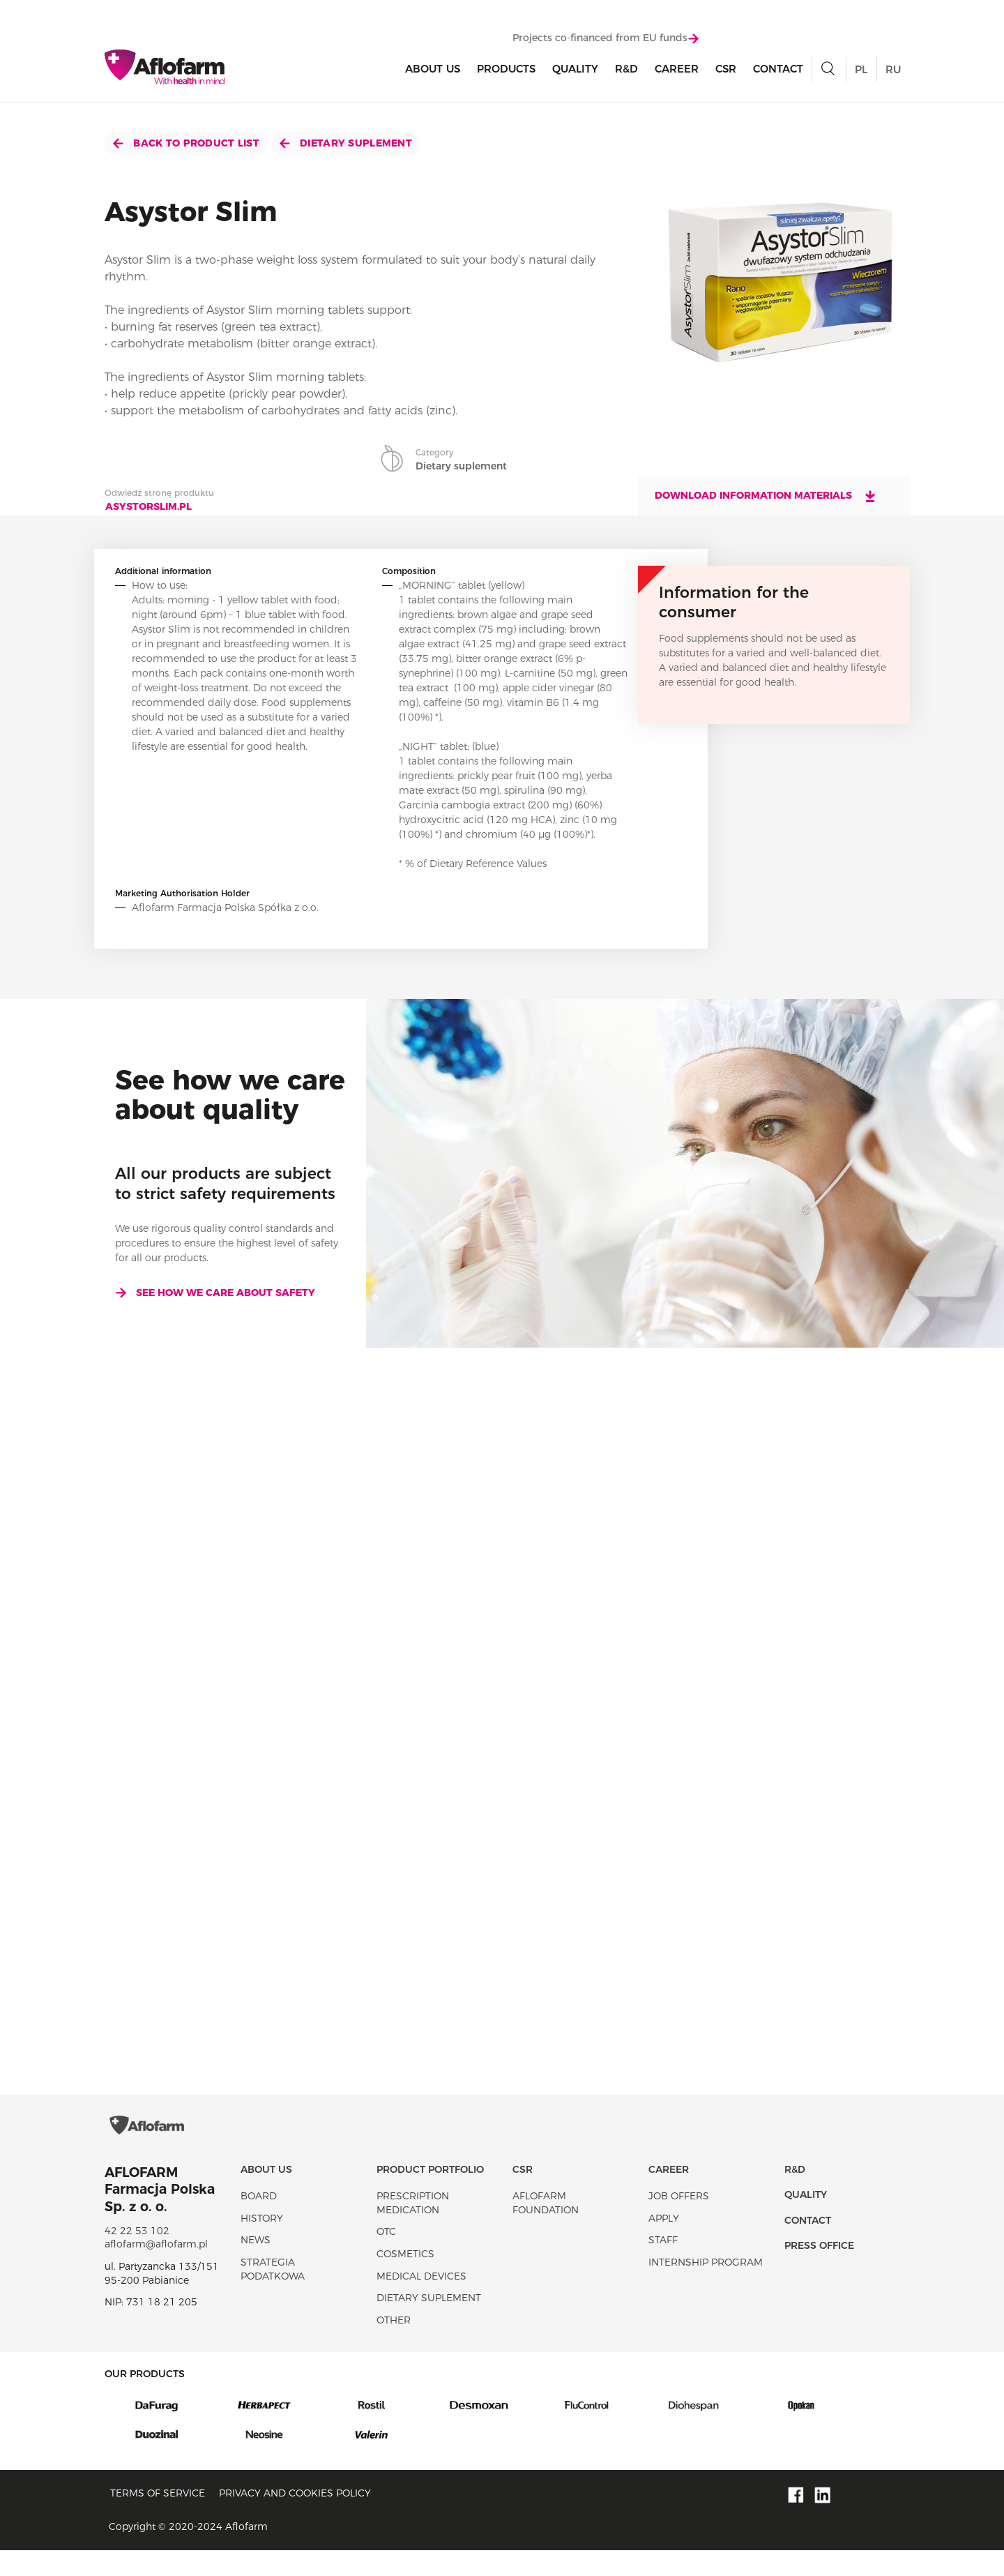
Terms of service (157, 2519)
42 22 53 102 (137, 2256)
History (262, 2244)
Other (393, 2346)
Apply (663, 2244)
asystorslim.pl (148, 506)
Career (677, 70)
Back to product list (186, 143)
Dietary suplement (346, 143)
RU (893, 71)
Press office (819, 2271)
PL (861, 71)
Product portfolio (430, 2195)
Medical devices (421, 2302)
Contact (778, 70)
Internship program (705, 2288)
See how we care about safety (215, 1292)
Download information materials (766, 496)
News (256, 2265)
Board (259, 2221)
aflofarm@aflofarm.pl (156, 2270)
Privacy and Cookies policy (295, 2519)
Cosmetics (405, 2279)
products (506, 70)
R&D (626, 70)
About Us (432, 70)
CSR (725, 70)
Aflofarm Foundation (545, 2228)
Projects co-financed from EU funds (605, 39)
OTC (386, 2257)
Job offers (678, 2221)
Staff (663, 2265)
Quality (575, 70)
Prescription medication (412, 2228)
